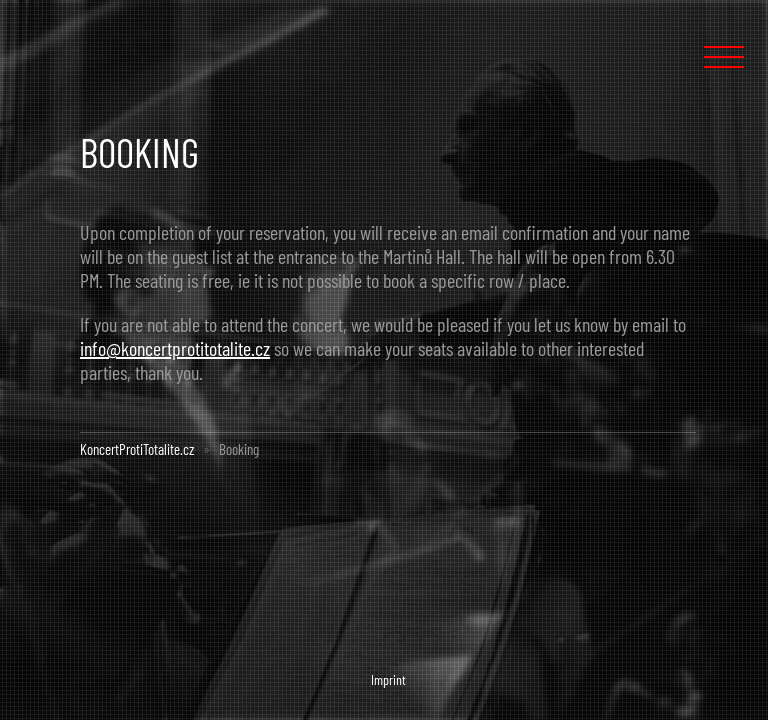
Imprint (388, 679)
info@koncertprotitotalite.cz (175, 348)
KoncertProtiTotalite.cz (137, 449)
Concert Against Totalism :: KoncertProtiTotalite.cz (108, 52)
